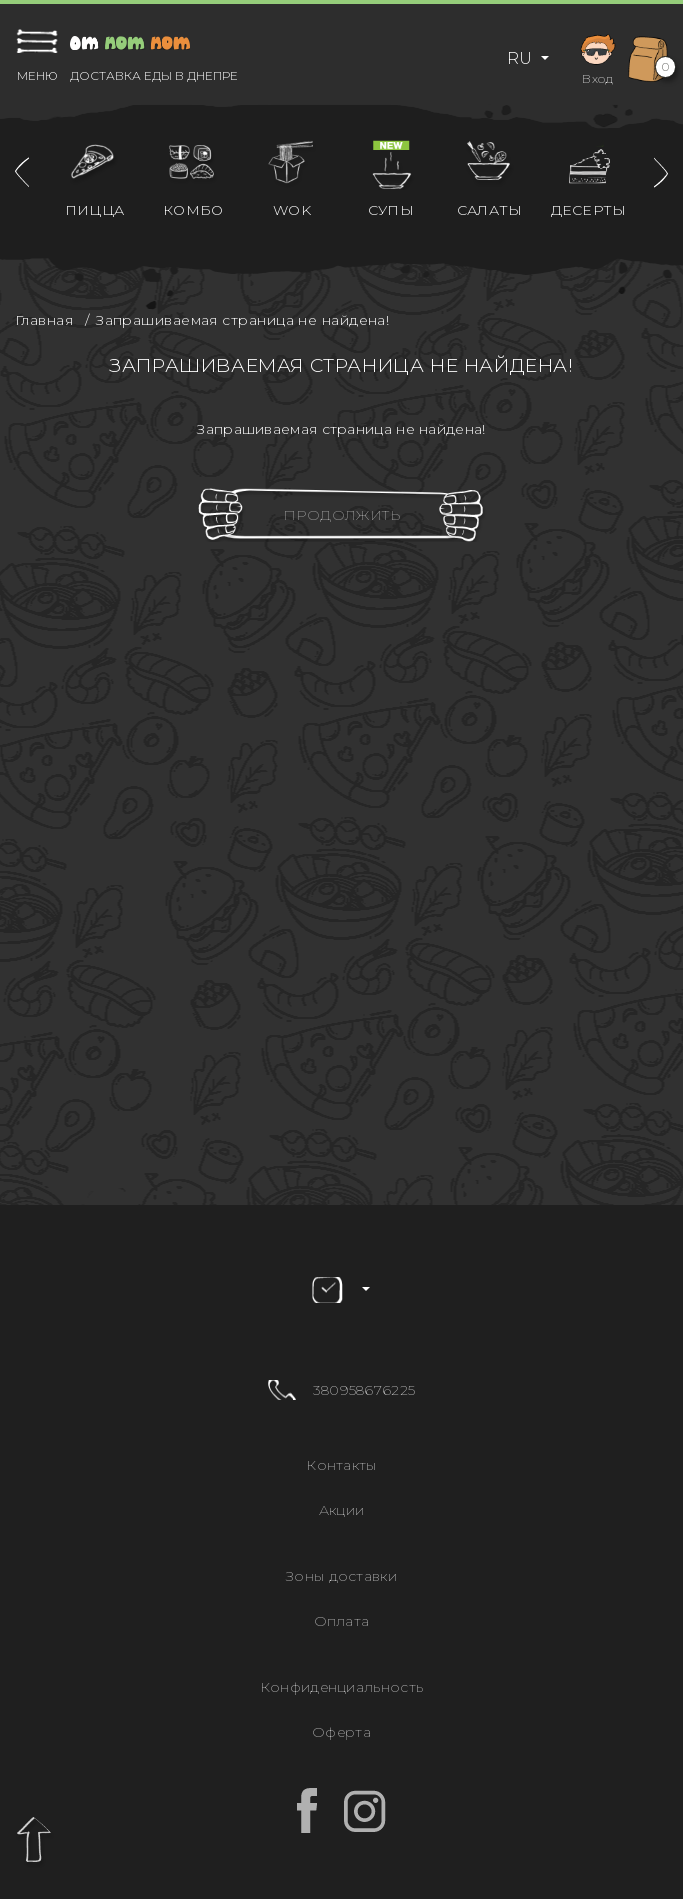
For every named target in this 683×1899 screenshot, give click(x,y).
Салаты (490, 210)
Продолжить (341, 515)
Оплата (342, 1621)
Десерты (589, 210)
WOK (292, 210)
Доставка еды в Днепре (154, 76)
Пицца (95, 210)
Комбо (193, 210)
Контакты (341, 1465)
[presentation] (22, 172)
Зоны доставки (341, 1576)
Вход (598, 57)
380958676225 (364, 1390)
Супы (391, 210)
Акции (342, 1510)
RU (521, 58)
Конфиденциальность (341, 1687)
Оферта (341, 1732)
